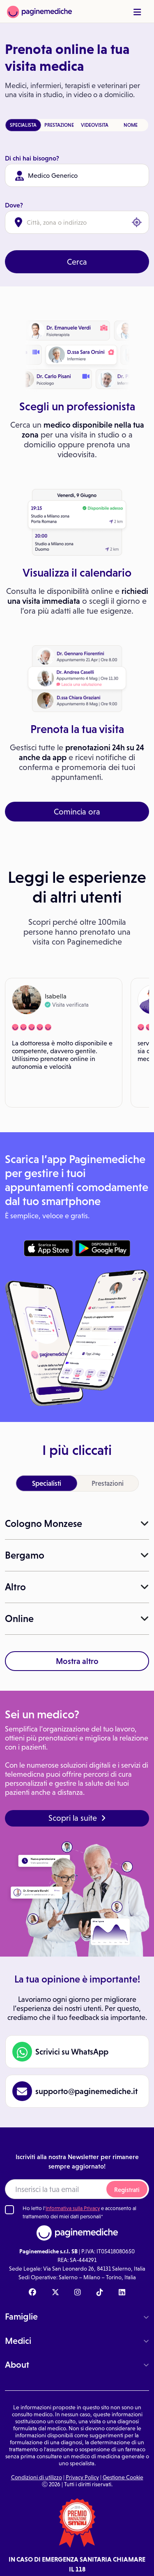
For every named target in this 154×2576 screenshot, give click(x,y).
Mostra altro (77, 1661)
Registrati (127, 2189)
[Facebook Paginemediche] (32, 2292)
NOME (131, 125)
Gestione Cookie (123, 2477)
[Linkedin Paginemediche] (122, 2292)
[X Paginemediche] (55, 2292)
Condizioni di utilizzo (36, 2477)
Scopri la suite (77, 1817)
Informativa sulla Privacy (73, 2208)
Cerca (77, 261)
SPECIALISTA (23, 125)
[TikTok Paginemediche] (100, 2292)
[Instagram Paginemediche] (77, 2292)
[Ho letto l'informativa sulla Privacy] (9, 2209)
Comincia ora (77, 811)
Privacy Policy (82, 2477)
